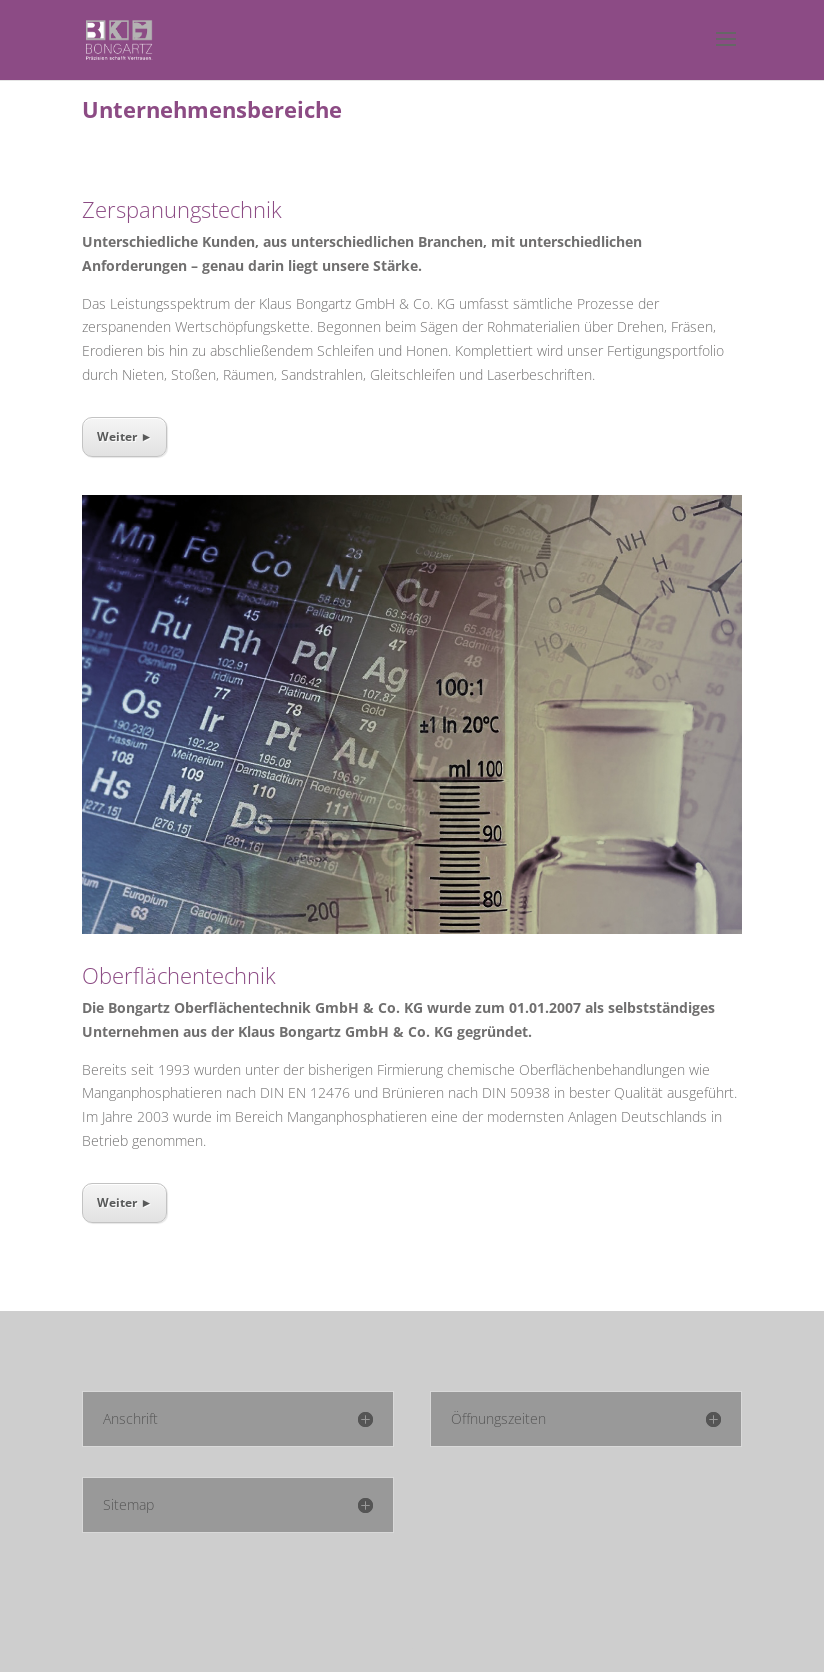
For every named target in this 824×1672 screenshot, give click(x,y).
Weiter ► (124, 436)
